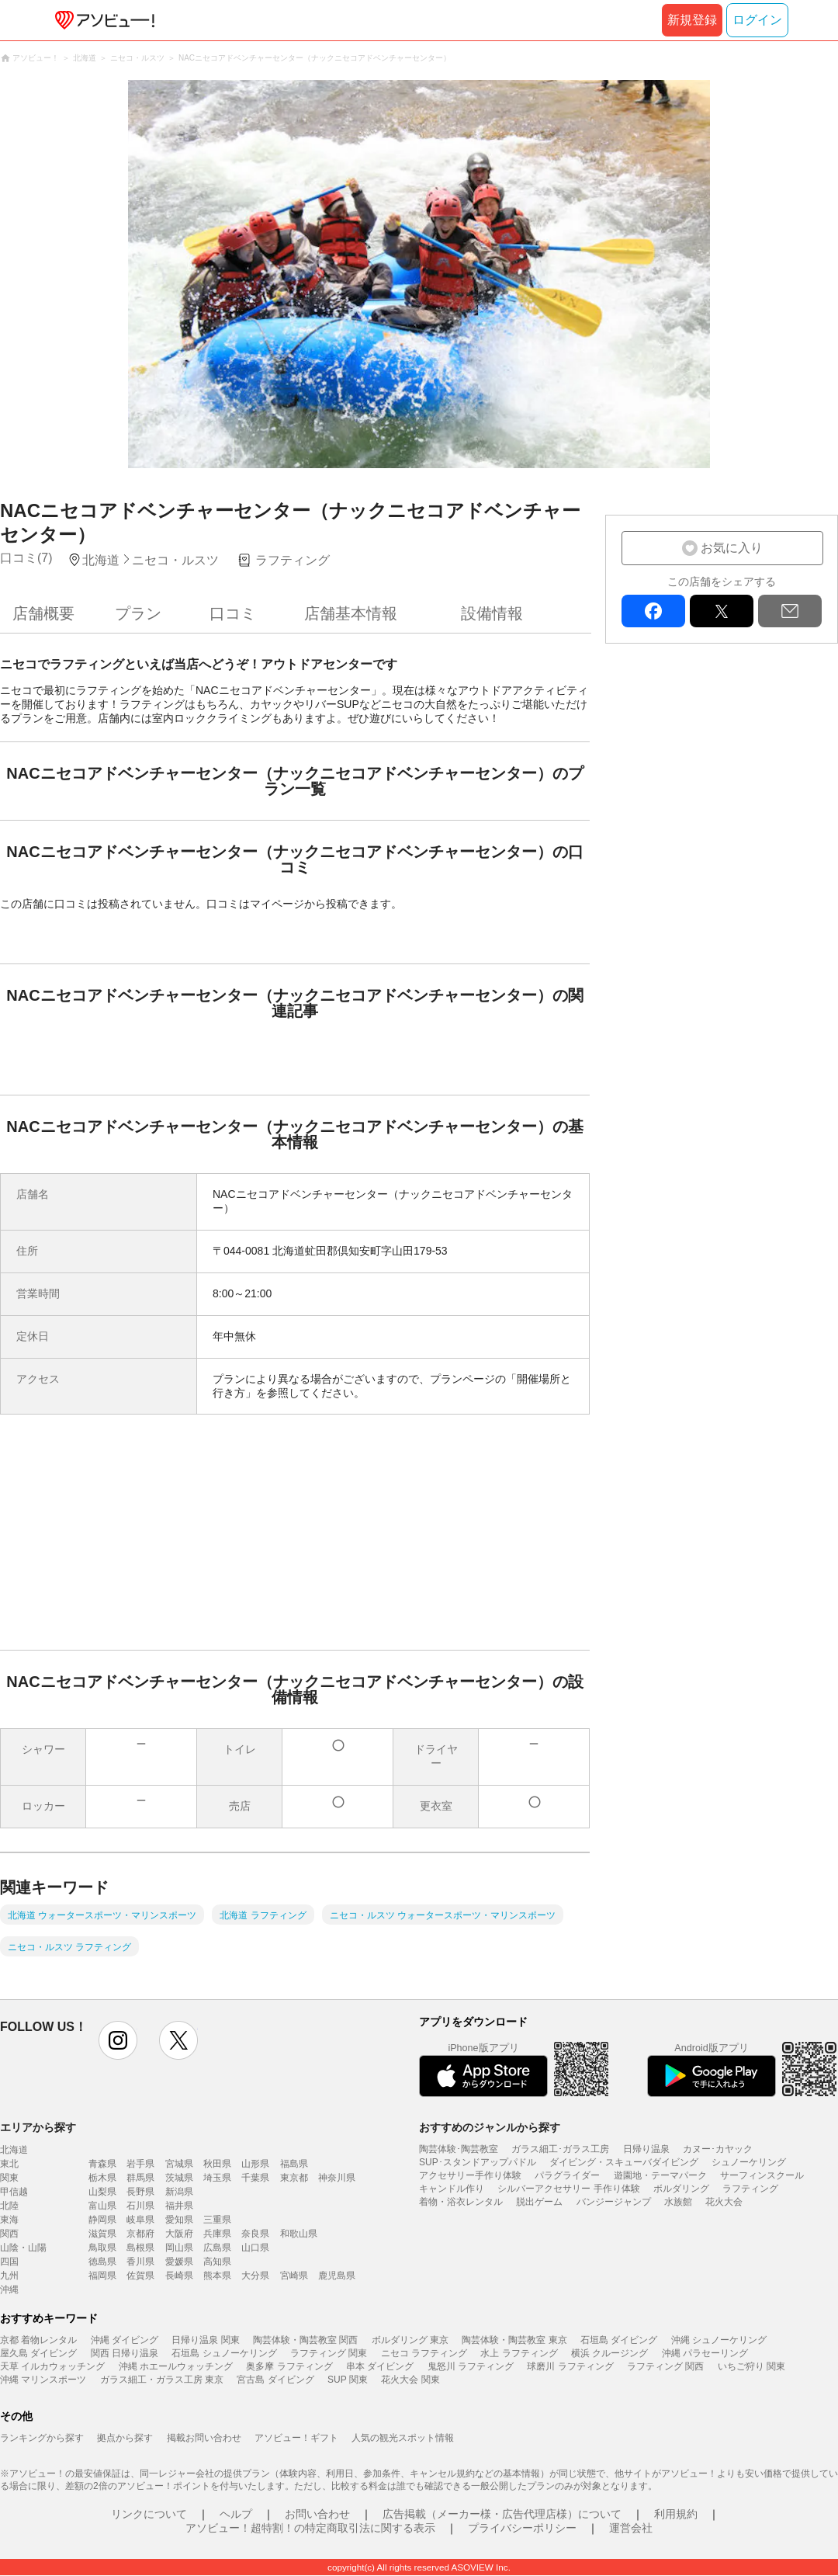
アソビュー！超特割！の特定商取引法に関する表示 (310, 2528)
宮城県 (179, 2163)
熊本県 (217, 2275)
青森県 (102, 2163)
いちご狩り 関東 (751, 2366)
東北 (9, 2163)
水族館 (678, 2201)
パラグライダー (567, 2175)
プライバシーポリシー (522, 2528)
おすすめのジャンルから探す (489, 2127)
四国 (9, 2261)
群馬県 (140, 2177)
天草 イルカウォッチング (52, 2366)
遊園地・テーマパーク (660, 2175)
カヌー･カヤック (718, 2149)
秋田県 (217, 2163)
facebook (653, 611)
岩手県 (140, 2163)
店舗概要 (43, 613)
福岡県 (102, 2275)
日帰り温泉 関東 (205, 2340)
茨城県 (179, 2177)
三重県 (217, 2219)
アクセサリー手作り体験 (470, 2175)
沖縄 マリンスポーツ (43, 2379)
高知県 (217, 2261)
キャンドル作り (451, 2188)
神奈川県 (336, 2177)
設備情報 (492, 613)
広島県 (217, 2247)
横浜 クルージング (609, 2353)
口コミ (233, 613)
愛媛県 (179, 2261)
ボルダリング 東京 (410, 2340)
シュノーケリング (749, 2162)
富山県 (102, 2205)
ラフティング (750, 2188)
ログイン (757, 19)
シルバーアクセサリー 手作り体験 (568, 2188)
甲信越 (14, 2191)
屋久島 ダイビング (38, 2353)
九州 (9, 2275)
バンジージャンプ (614, 2201)
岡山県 (179, 2247)
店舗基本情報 (350, 613)
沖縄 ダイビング (124, 2340)
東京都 (294, 2177)
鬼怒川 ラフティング (471, 2366)
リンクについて (149, 2514)
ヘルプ (236, 2514)
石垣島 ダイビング (618, 2340)
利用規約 (676, 2514)
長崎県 (179, 2275)
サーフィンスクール (762, 2175)
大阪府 (179, 2233)
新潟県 (179, 2191)
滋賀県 (102, 2233)
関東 (9, 2177)
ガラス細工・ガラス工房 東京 (161, 2379)
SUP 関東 (347, 2379)
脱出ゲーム (539, 2201)
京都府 (140, 2233)
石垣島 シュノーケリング (223, 2353)
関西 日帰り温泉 (124, 2353)
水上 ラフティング (518, 2353)
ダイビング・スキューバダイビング (623, 2162)
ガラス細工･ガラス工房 (560, 2149)
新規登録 (692, 19)
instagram (118, 2040)
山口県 (255, 2247)
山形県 (255, 2163)
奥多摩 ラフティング (289, 2366)
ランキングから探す (42, 2437)
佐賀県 (140, 2275)
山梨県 (102, 2191)
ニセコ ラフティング (424, 2353)
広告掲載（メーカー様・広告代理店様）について (502, 2514)
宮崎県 (294, 2275)
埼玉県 (217, 2177)
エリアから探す (38, 2127)
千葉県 (255, 2177)
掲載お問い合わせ (204, 2437)
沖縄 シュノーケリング (719, 2340)
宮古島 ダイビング (275, 2379)
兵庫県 (217, 2233)
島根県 (140, 2247)
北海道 (14, 2149)
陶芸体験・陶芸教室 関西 (305, 2340)
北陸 (9, 2205)
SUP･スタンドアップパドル (477, 2162)
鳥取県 (102, 2247)
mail (790, 611)
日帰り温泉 (646, 2149)
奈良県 (255, 2233)
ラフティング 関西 (665, 2366)
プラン (138, 613)
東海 (9, 2219)
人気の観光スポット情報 (402, 2437)
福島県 (294, 2163)
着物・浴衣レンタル (461, 2201)
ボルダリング (681, 2188)
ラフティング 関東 (328, 2353)
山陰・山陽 (23, 2247)
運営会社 (631, 2528)
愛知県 (179, 2219)
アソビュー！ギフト (296, 2437)
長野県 (140, 2191)
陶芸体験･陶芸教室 (458, 2149)
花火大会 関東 (410, 2379)
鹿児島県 (336, 2275)
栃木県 (102, 2177)
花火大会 (724, 2201)
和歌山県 (298, 2233)
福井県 (179, 2205)
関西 (9, 2233)
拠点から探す (125, 2437)
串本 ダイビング (380, 2366)
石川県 (140, 2205)
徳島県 (102, 2261)
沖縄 (9, 2289)
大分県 (255, 2275)
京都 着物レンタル (38, 2340)
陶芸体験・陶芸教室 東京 (514, 2340)
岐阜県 (140, 2219)
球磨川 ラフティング (570, 2366)
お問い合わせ (317, 2514)
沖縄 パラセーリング (705, 2353)
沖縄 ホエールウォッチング (176, 2366)
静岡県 (102, 2219)
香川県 (140, 2261)
